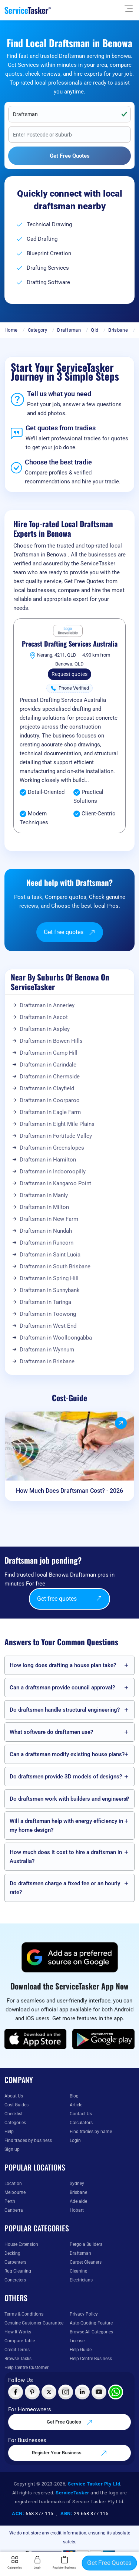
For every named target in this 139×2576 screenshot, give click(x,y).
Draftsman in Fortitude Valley (56, 1136)
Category (37, 330)
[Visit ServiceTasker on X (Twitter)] (49, 2392)
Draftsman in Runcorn (46, 1242)
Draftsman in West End (48, 1325)
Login (75, 2140)
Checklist (13, 2113)
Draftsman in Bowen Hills (51, 1041)
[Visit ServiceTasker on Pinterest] (32, 2392)
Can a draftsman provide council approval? (62, 1687)
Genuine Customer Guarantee (33, 2323)
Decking (12, 2253)
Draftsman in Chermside (50, 1076)
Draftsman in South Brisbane (55, 1266)
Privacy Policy (84, 2314)
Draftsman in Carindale (48, 1064)
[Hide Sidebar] (128, 8)
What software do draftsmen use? (51, 1732)
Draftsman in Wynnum (47, 1349)
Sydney (77, 2183)
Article (76, 2104)
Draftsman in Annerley (47, 1005)
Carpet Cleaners (86, 2262)
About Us (13, 2096)
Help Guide (81, 2349)
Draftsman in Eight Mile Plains (57, 1124)
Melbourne (15, 2192)
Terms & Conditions (23, 2314)
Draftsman (69, 330)
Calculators (81, 2122)
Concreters (15, 2280)
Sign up (12, 2149)
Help (9, 2131)
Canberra (13, 2210)
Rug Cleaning (17, 2271)
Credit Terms (17, 2349)
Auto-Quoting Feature (91, 2323)
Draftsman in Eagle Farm (50, 1112)
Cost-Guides (16, 2104)
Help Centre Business (91, 2358)
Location (13, 2183)
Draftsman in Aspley (45, 1029)
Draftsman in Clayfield (47, 1088)
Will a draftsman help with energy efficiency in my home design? (66, 1825)
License (77, 2340)
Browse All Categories (91, 2331)
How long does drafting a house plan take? (63, 1665)
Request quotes (69, 674)
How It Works (17, 2331)
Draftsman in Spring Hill (49, 1278)
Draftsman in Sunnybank (50, 1290)
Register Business (64, 2562)
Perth (9, 2201)
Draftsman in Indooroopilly (53, 1171)
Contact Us (81, 2113)
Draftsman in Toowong (48, 1314)
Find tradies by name (91, 2131)
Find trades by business (28, 2140)
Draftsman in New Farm (49, 1219)
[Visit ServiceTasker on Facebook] (15, 2392)
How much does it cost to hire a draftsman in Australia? (66, 1856)
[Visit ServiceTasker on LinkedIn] (82, 2392)
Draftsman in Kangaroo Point (55, 1183)
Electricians (81, 2280)
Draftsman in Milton (44, 1207)
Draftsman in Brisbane (47, 1361)
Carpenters (15, 2262)
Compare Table (19, 2340)
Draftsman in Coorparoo (50, 1100)
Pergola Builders (86, 2244)
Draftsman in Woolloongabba (56, 1337)
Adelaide (78, 2201)
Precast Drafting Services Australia (70, 644)
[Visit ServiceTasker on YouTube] (99, 2392)
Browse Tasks (18, 2358)
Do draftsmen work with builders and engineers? (69, 1798)
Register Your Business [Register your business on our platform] (69, 2453)
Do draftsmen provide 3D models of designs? (66, 1776)
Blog (74, 2096)
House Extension (21, 2244)
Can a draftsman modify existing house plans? (67, 1754)
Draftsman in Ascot (44, 1017)
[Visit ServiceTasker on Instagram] (65, 2392)
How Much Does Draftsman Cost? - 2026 (69, 1490)
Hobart (77, 2210)
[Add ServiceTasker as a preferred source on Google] (69, 1957)
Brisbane (118, 330)
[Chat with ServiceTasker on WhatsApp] (115, 2392)
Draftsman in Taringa (45, 1302)
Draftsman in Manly (44, 1195)
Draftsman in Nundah (46, 1231)
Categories (15, 2122)
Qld (94, 330)
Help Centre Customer (26, 2367)
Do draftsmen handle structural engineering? (65, 1709)
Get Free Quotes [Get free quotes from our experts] (70, 2422)
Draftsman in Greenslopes (52, 1147)
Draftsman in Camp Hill (48, 1052)
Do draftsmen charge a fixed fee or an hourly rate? (65, 1888)
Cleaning (78, 2271)
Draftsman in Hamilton (48, 1159)
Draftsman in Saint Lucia (50, 1254)
